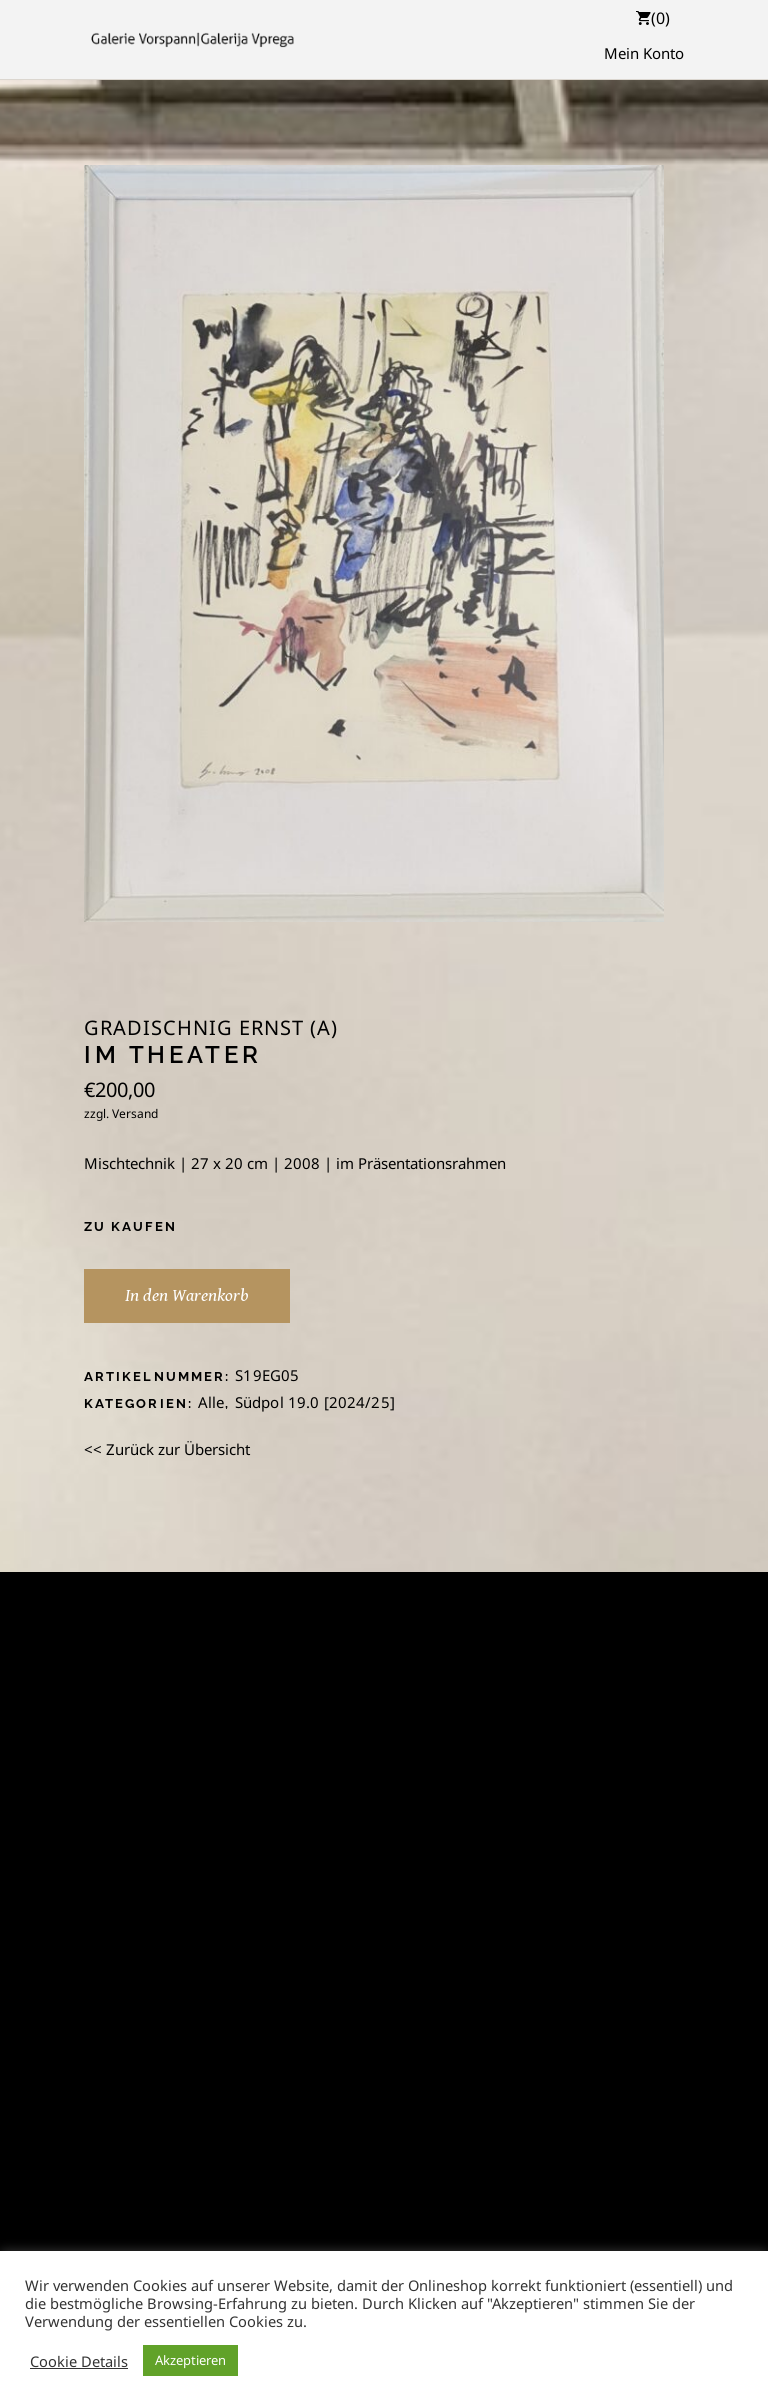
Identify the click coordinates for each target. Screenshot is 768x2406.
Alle (211, 1402)
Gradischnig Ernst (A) (211, 1028)
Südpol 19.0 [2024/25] (315, 1402)
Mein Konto (644, 53)
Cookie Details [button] (79, 2361)
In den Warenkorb (187, 1295)
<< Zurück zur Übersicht (167, 1449)
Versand (135, 1113)
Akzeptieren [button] (190, 2360)
